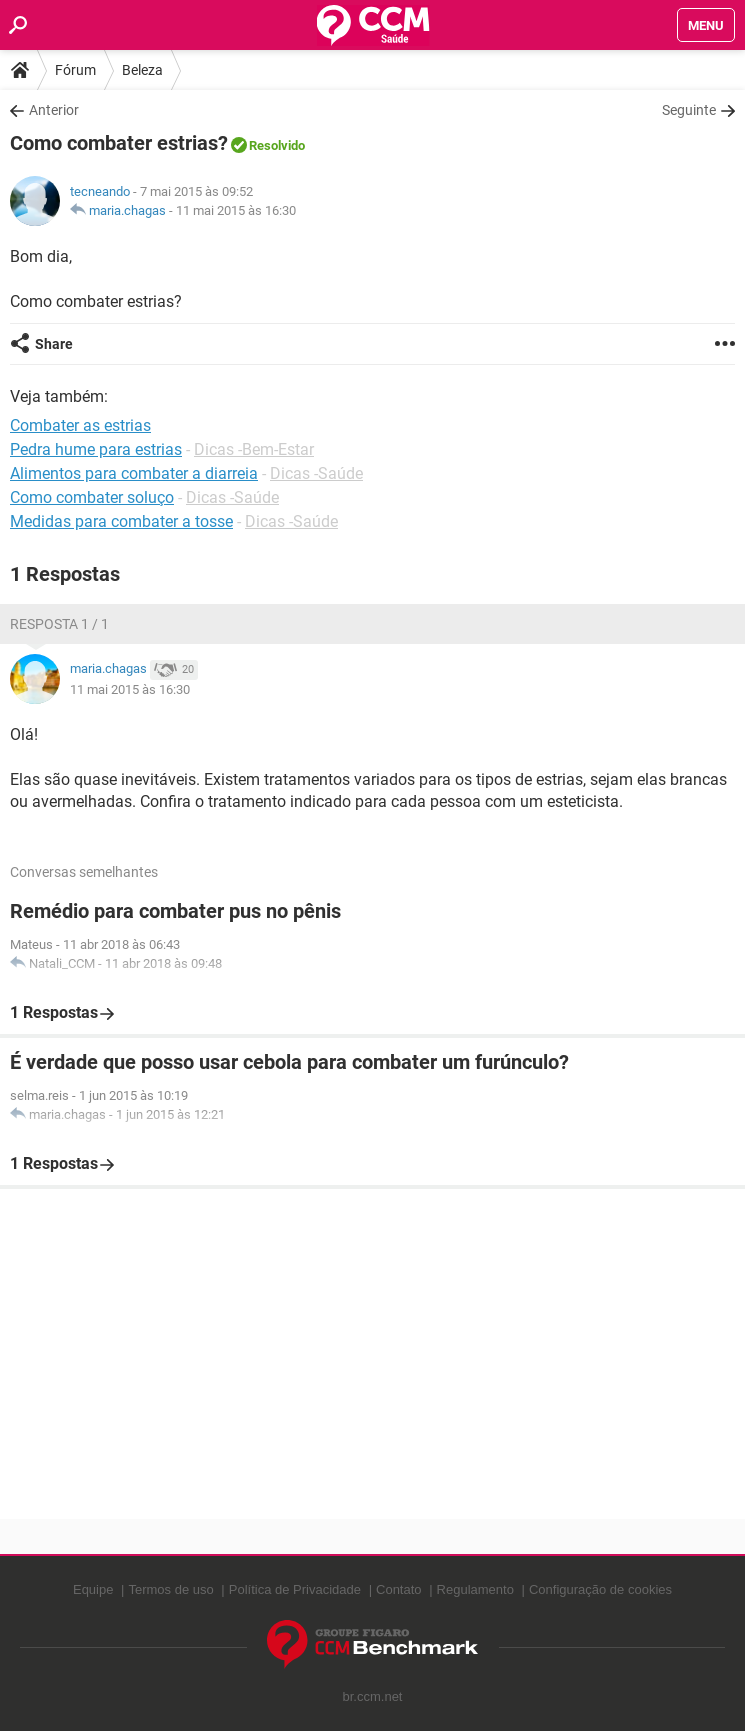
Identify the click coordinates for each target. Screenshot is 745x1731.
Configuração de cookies (600, 1589)
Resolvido (277, 145)
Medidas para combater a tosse (121, 521)
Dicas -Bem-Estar (254, 449)
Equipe (93, 1589)
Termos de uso (170, 1589)
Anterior (54, 110)
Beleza (142, 70)
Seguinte (689, 110)
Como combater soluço (92, 497)
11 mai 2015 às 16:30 (236, 210)
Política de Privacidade (295, 1589)
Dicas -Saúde (316, 473)
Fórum (75, 70)
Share (54, 344)
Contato (399, 1589)
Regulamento (475, 1589)
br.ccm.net (373, 1696)
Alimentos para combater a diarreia (134, 473)
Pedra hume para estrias (96, 449)
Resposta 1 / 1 (59, 624)
